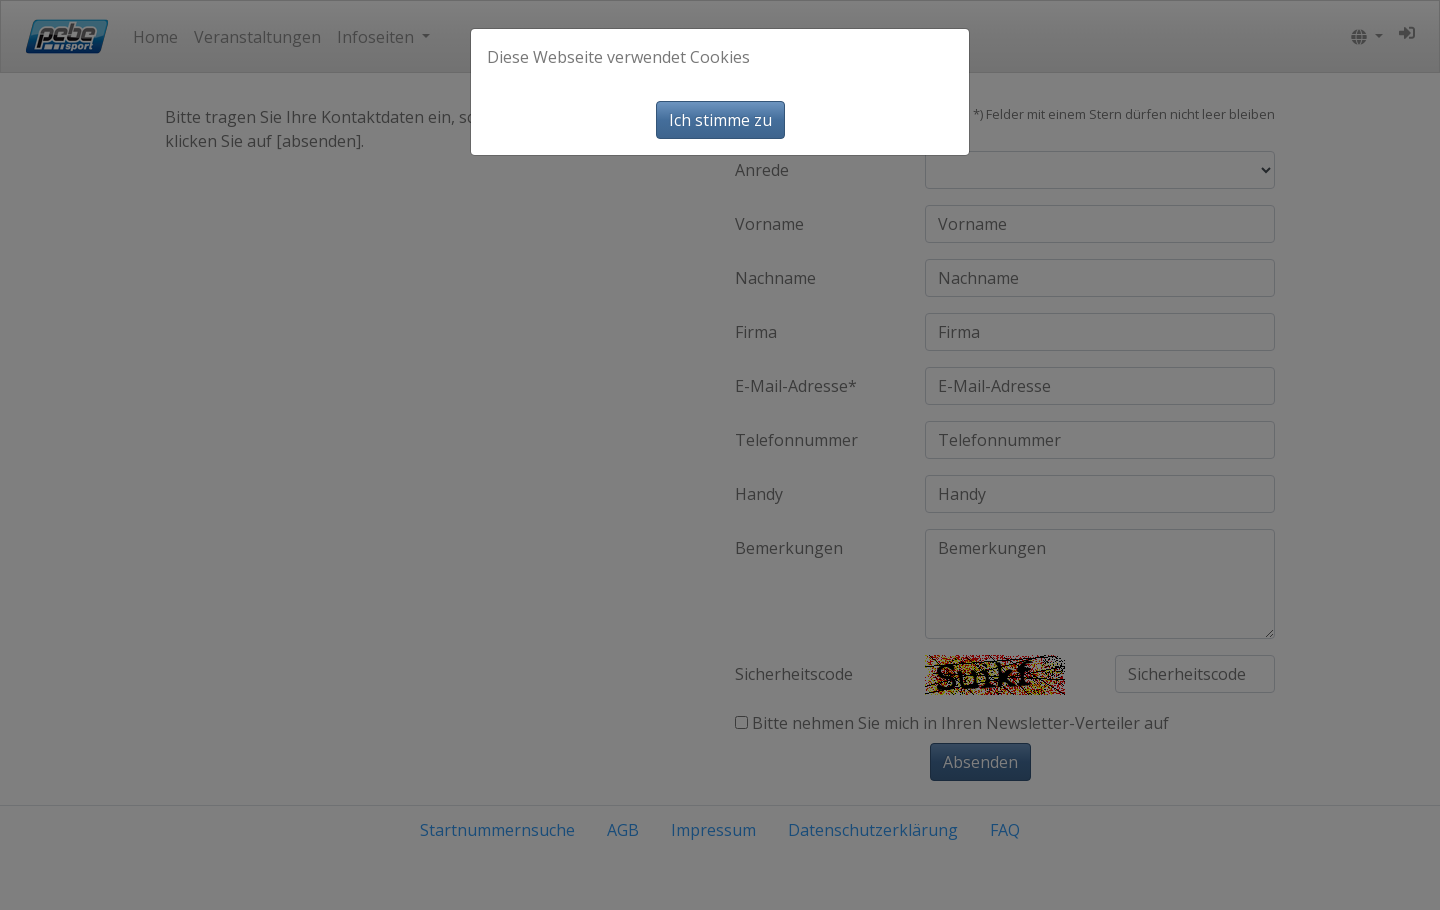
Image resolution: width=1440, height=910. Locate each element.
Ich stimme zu (720, 120)
